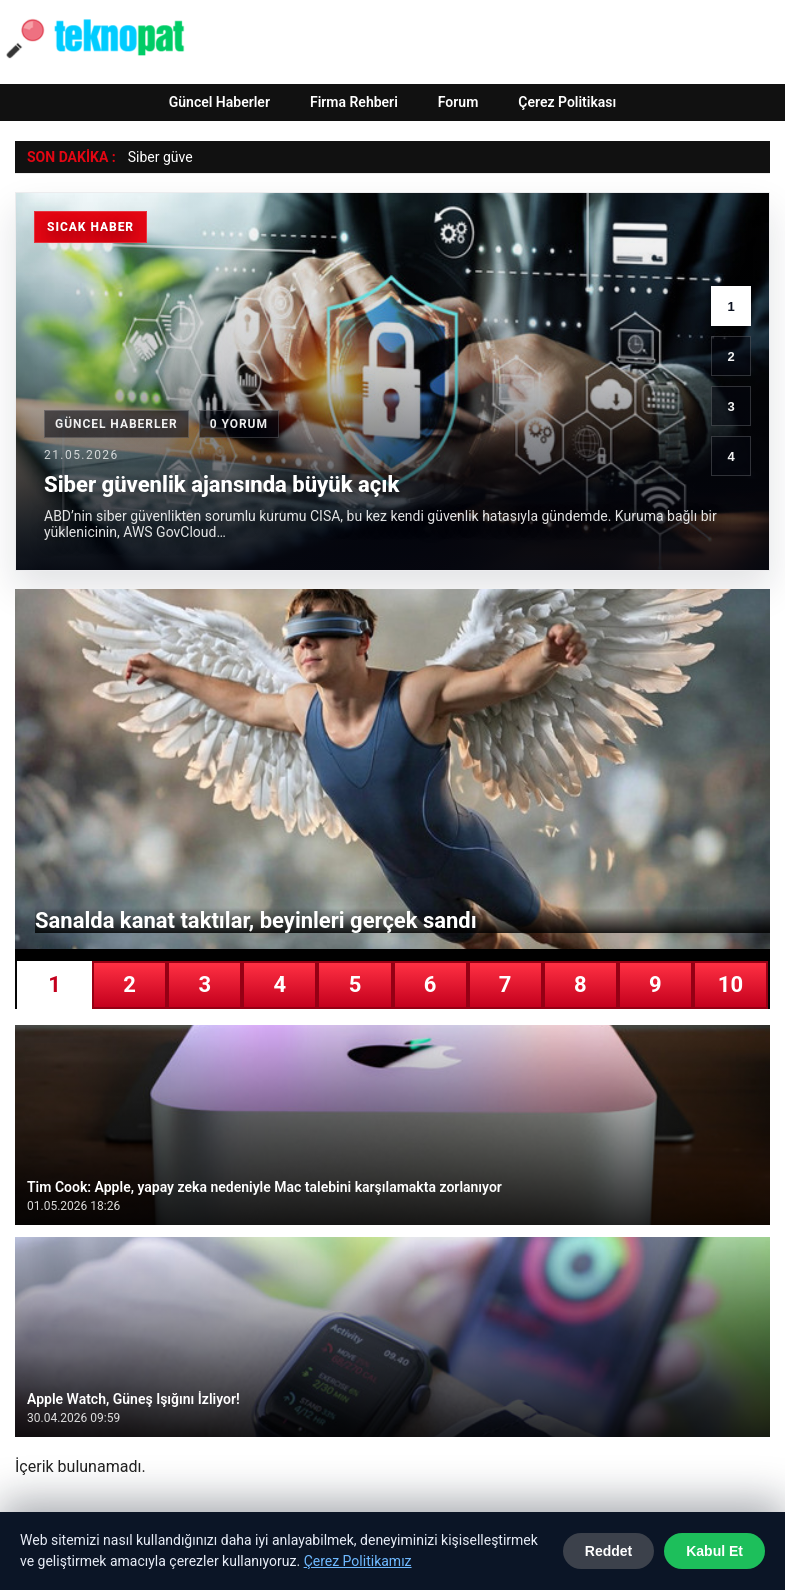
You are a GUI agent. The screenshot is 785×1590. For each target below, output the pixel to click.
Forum (458, 102)
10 (730, 984)
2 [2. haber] (730, 356)
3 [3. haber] (730, 406)
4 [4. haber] (730, 456)
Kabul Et (714, 1551)
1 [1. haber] (730, 306)
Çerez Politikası (567, 102)
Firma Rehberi (354, 102)
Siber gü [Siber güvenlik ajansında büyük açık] (153, 157)
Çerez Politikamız (358, 1561)
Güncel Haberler (219, 102)
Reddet (608, 1551)
